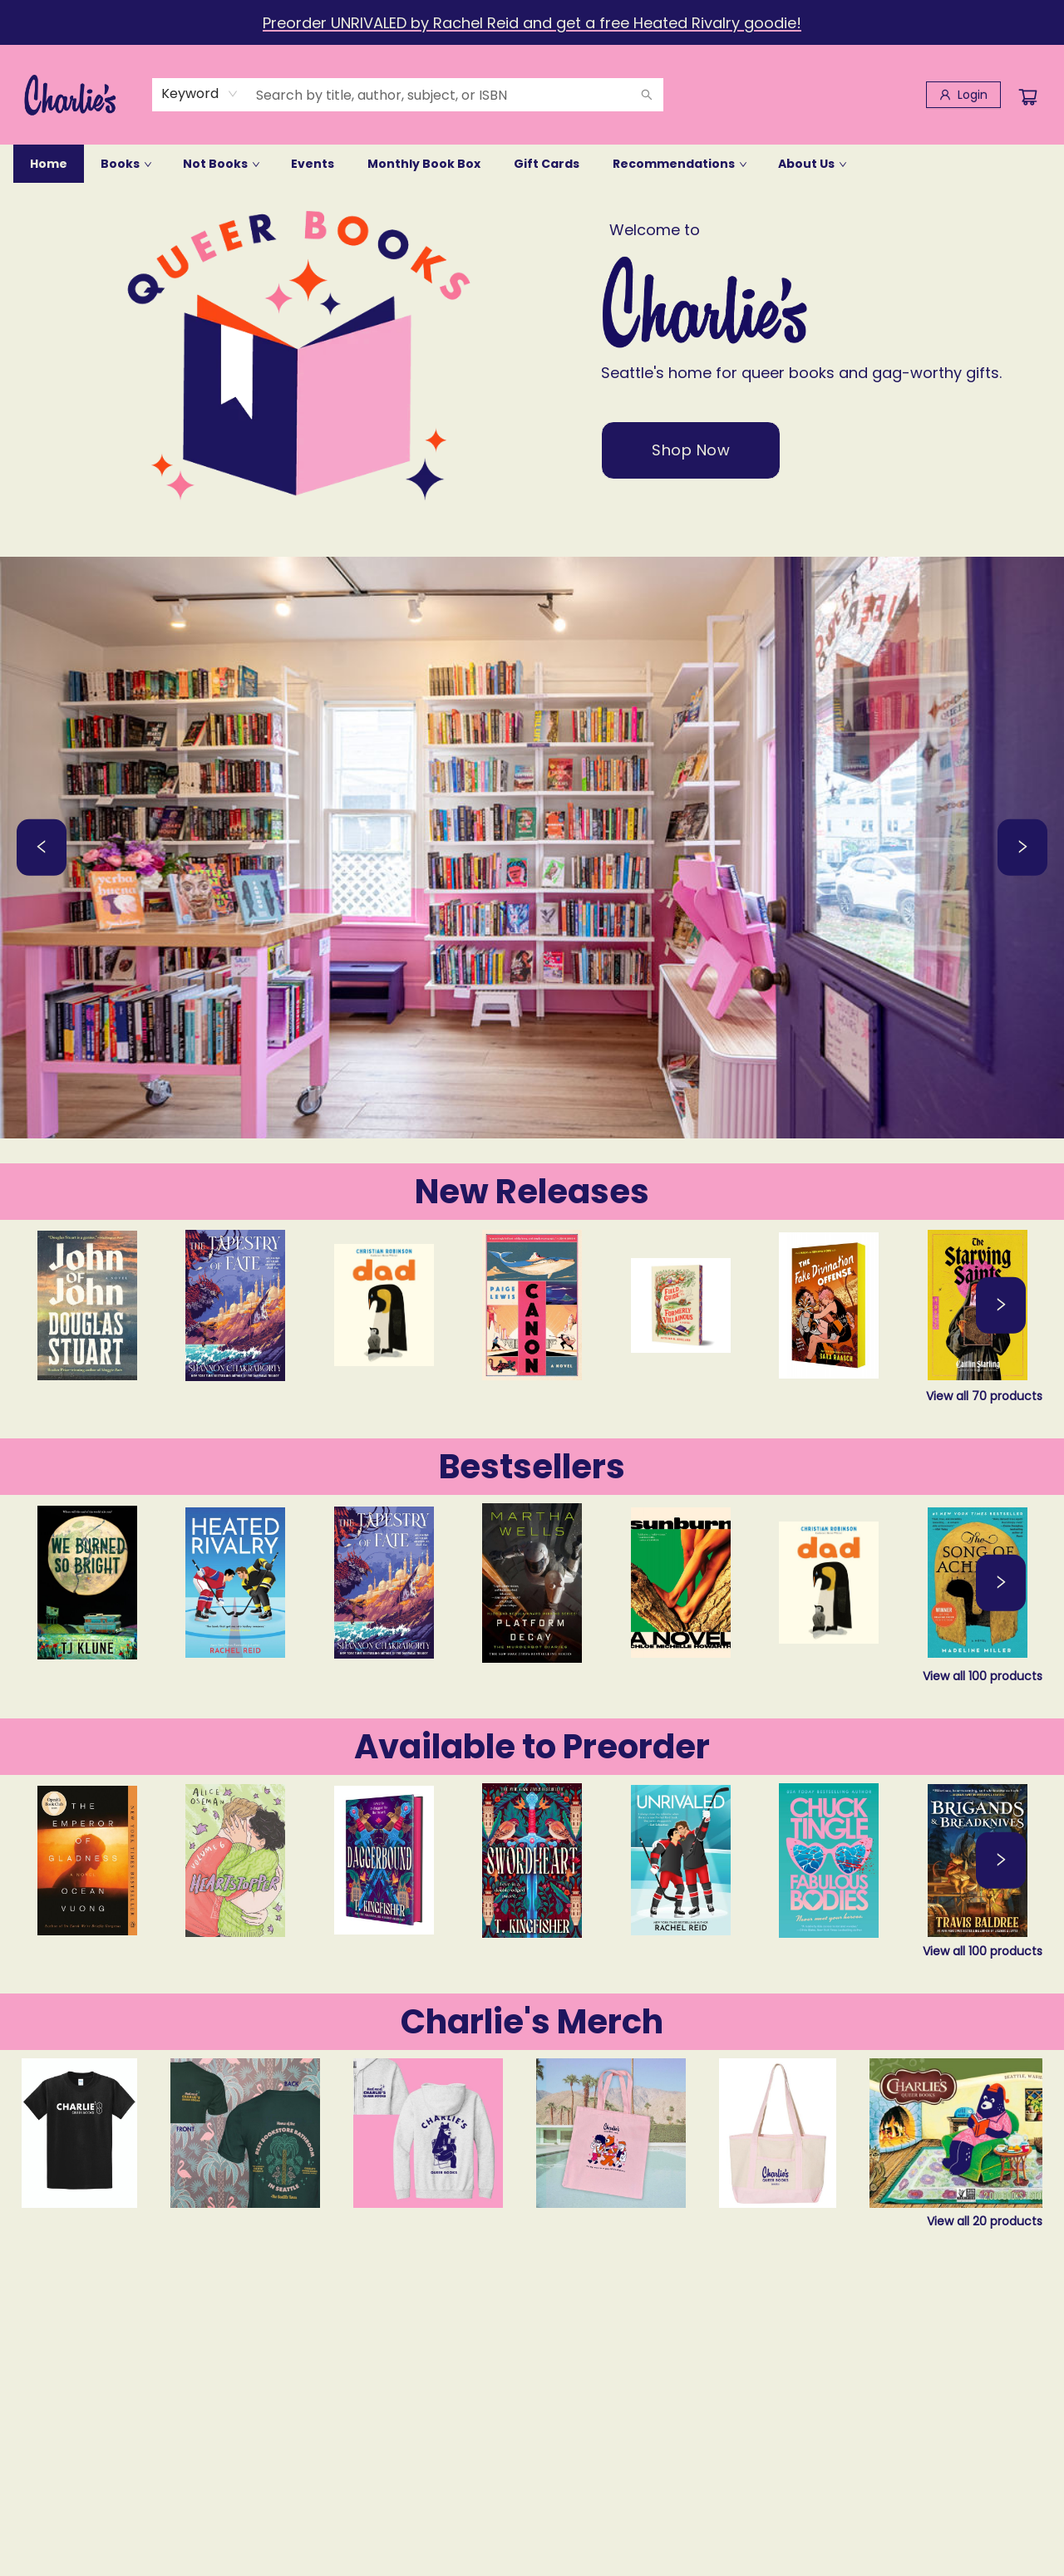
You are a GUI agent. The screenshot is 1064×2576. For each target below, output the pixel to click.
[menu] (532, 164)
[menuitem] (48, 164)
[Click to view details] (87, 1305)
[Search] (646, 94)
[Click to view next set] (1001, 1305)
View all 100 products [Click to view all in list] (982, 1676)
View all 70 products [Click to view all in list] (984, 1396)
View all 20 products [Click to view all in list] (984, 2221)
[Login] (963, 94)
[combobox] (200, 94)
